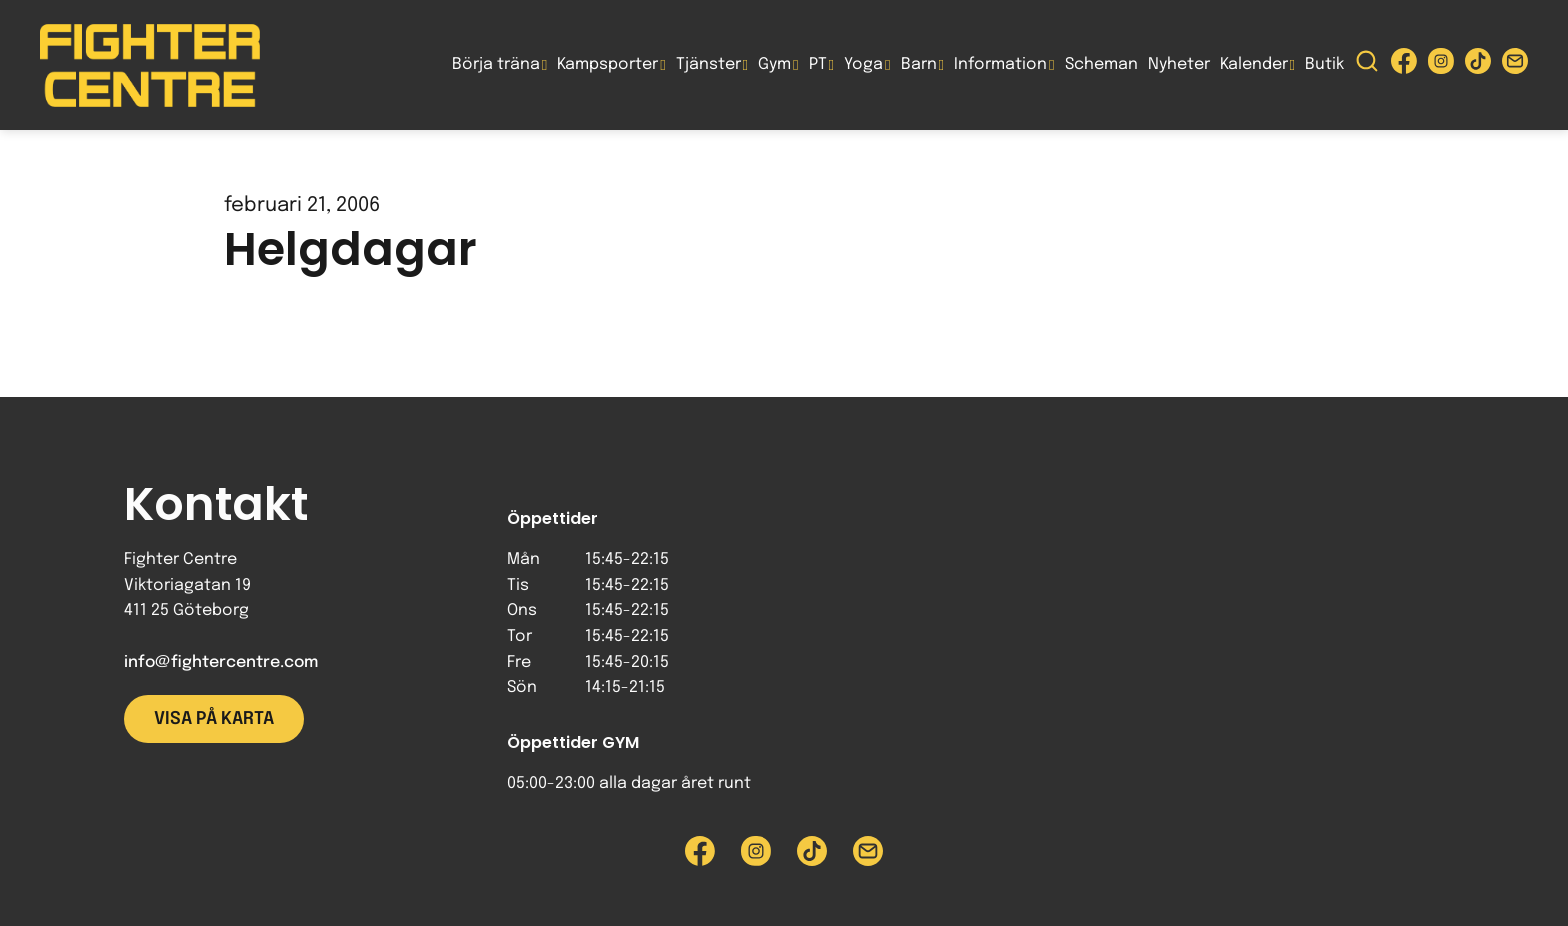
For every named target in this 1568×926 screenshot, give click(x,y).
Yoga (863, 64)
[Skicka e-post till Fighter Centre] (1515, 65)
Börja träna (496, 64)
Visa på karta (214, 719)
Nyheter (1179, 64)
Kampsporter (607, 64)
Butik (1324, 64)
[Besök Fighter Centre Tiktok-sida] (1478, 65)
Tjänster (708, 64)
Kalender (1254, 64)
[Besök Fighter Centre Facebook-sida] (1404, 65)
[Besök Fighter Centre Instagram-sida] (1441, 65)
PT (818, 64)
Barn (919, 64)
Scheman (1101, 64)
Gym (774, 64)
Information (1000, 64)
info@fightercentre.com (221, 662)
